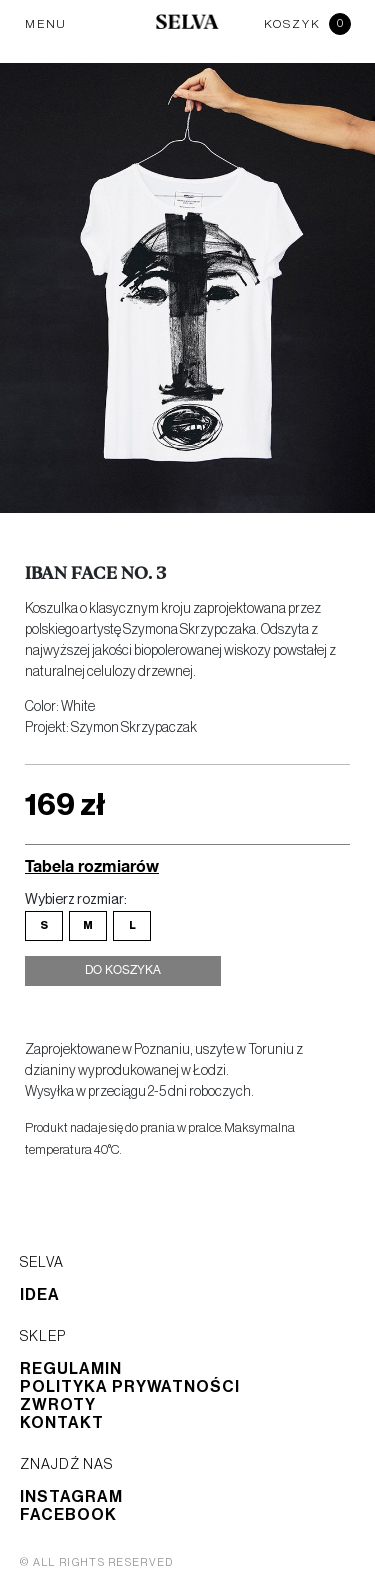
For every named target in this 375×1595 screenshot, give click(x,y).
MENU (46, 24)
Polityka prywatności (130, 1387)
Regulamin (71, 1369)
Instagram (71, 1497)
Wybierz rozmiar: (76, 900)
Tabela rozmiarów (92, 865)
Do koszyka (123, 971)
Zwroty (58, 1405)
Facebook (68, 1515)
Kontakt (62, 1423)
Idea (40, 1295)
